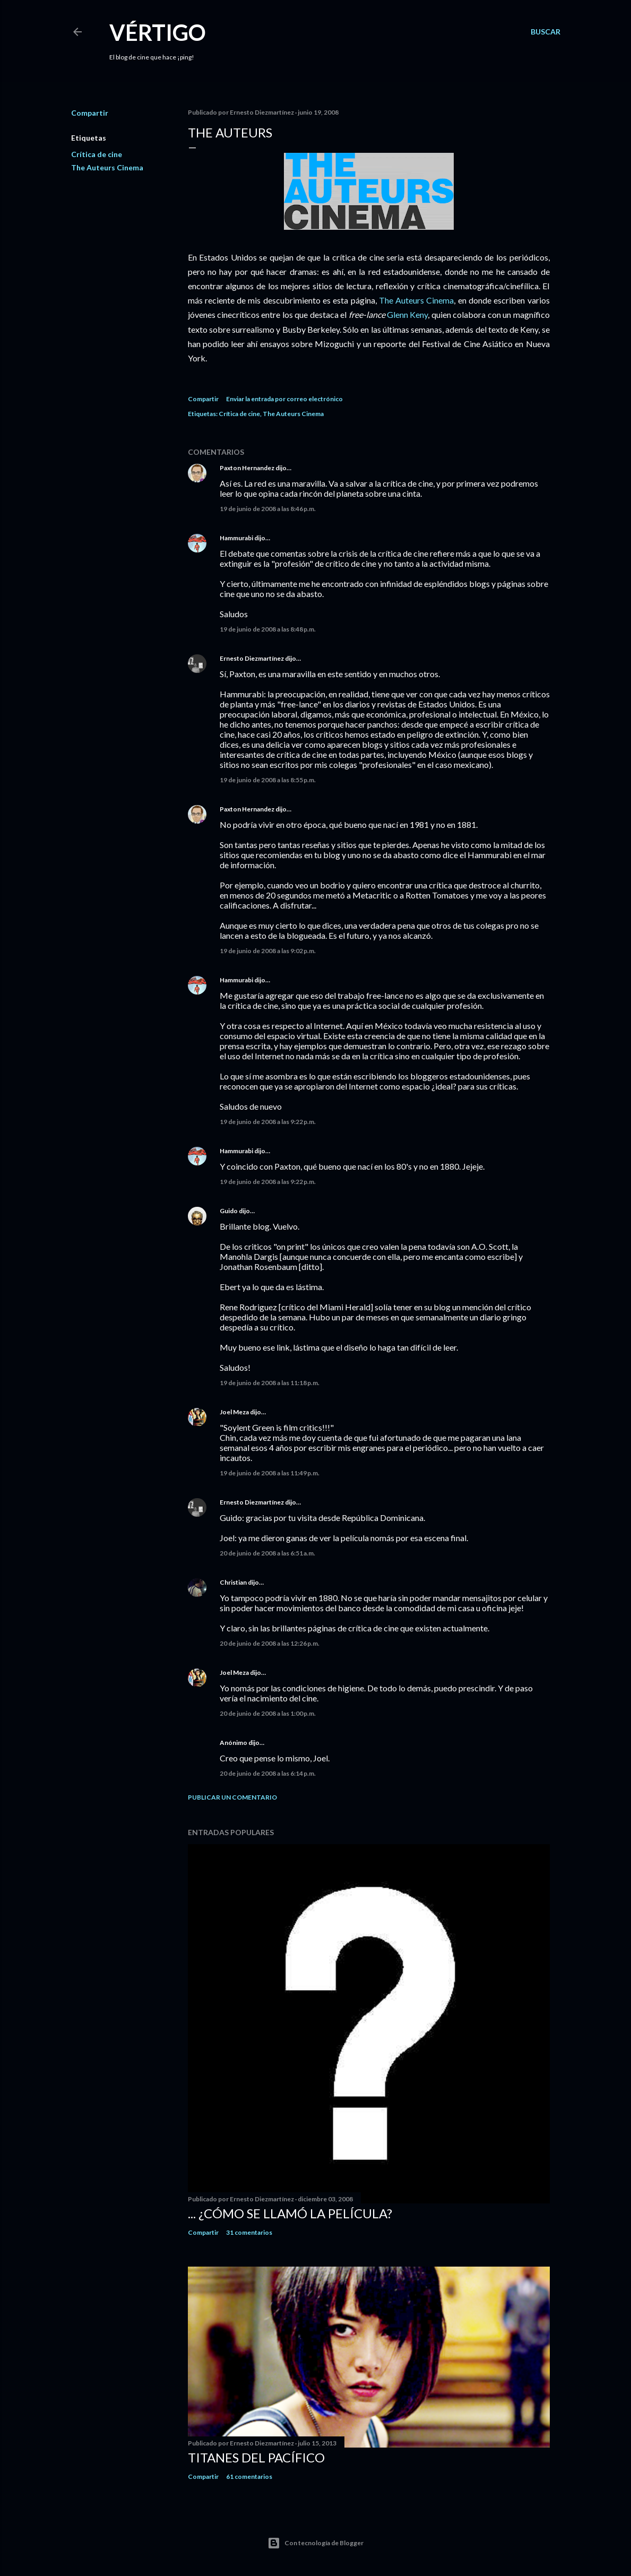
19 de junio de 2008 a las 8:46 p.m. (268, 509)
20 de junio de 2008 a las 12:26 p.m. (269, 1643)
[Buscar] (545, 32)
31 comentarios (249, 2232)
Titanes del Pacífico (256, 2457)
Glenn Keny (407, 314)
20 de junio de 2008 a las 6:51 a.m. (267, 1553)
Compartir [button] (89, 112)
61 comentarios (249, 2476)
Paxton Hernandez (247, 468)
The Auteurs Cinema (107, 167)
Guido (229, 1211)
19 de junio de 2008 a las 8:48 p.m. (268, 629)
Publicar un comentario (232, 1797)
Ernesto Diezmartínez (252, 658)
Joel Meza (234, 1412)
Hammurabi (236, 538)
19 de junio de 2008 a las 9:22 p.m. (268, 1122)
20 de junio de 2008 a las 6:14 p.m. (268, 1773)
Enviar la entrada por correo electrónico (284, 399)
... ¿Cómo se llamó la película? (290, 2213)
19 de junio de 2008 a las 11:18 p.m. (269, 1383)
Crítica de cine (96, 154)
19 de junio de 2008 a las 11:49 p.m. (269, 1473)
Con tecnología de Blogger (315, 2543)
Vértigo (157, 32)
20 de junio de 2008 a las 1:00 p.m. (268, 1713)
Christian (233, 1582)
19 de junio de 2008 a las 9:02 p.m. (268, 951)
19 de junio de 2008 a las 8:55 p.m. (268, 780)
